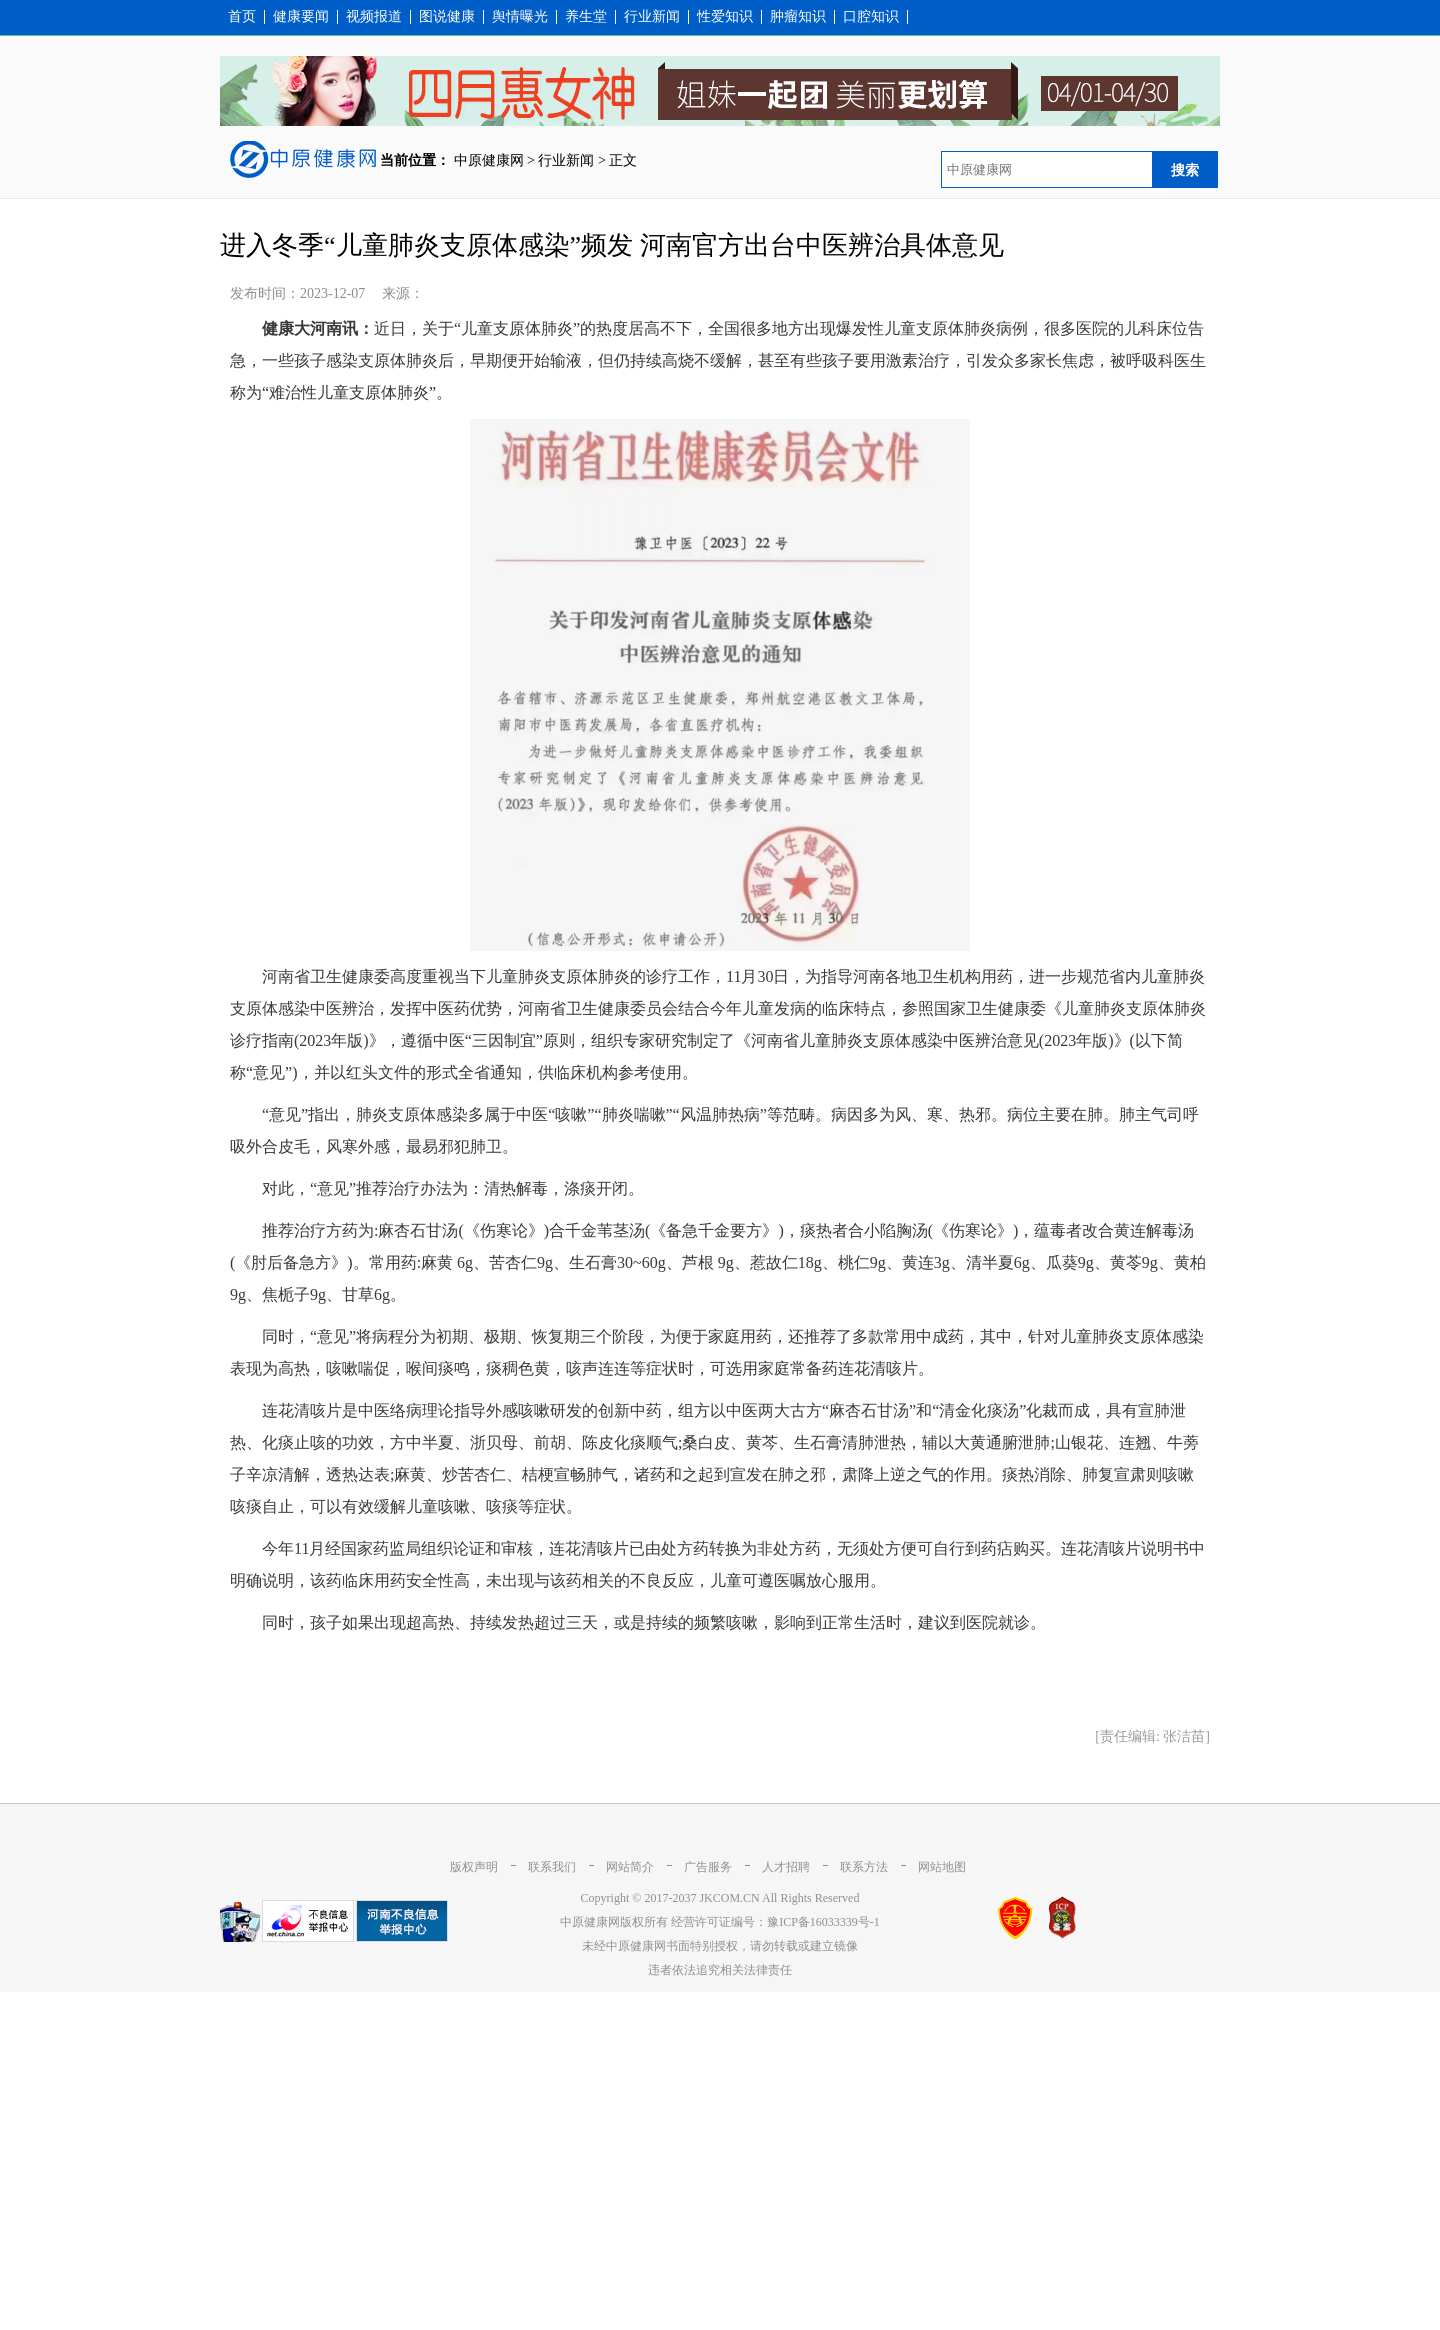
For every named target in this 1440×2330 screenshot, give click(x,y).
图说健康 (447, 17)
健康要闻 (301, 17)
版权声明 (474, 1867)
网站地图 (942, 1867)
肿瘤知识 (798, 17)
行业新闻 (652, 17)
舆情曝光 (520, 17)
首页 (242, 17)
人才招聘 (786, 1867)
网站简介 (630, 1867)
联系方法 (864, 1867)
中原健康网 (489, 160)
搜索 (1185, 170)
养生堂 (586, 17)
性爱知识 (725, 17)
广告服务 (708, 1867)
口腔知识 (871, 17)
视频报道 (374, 17)
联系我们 (552, 1867)
